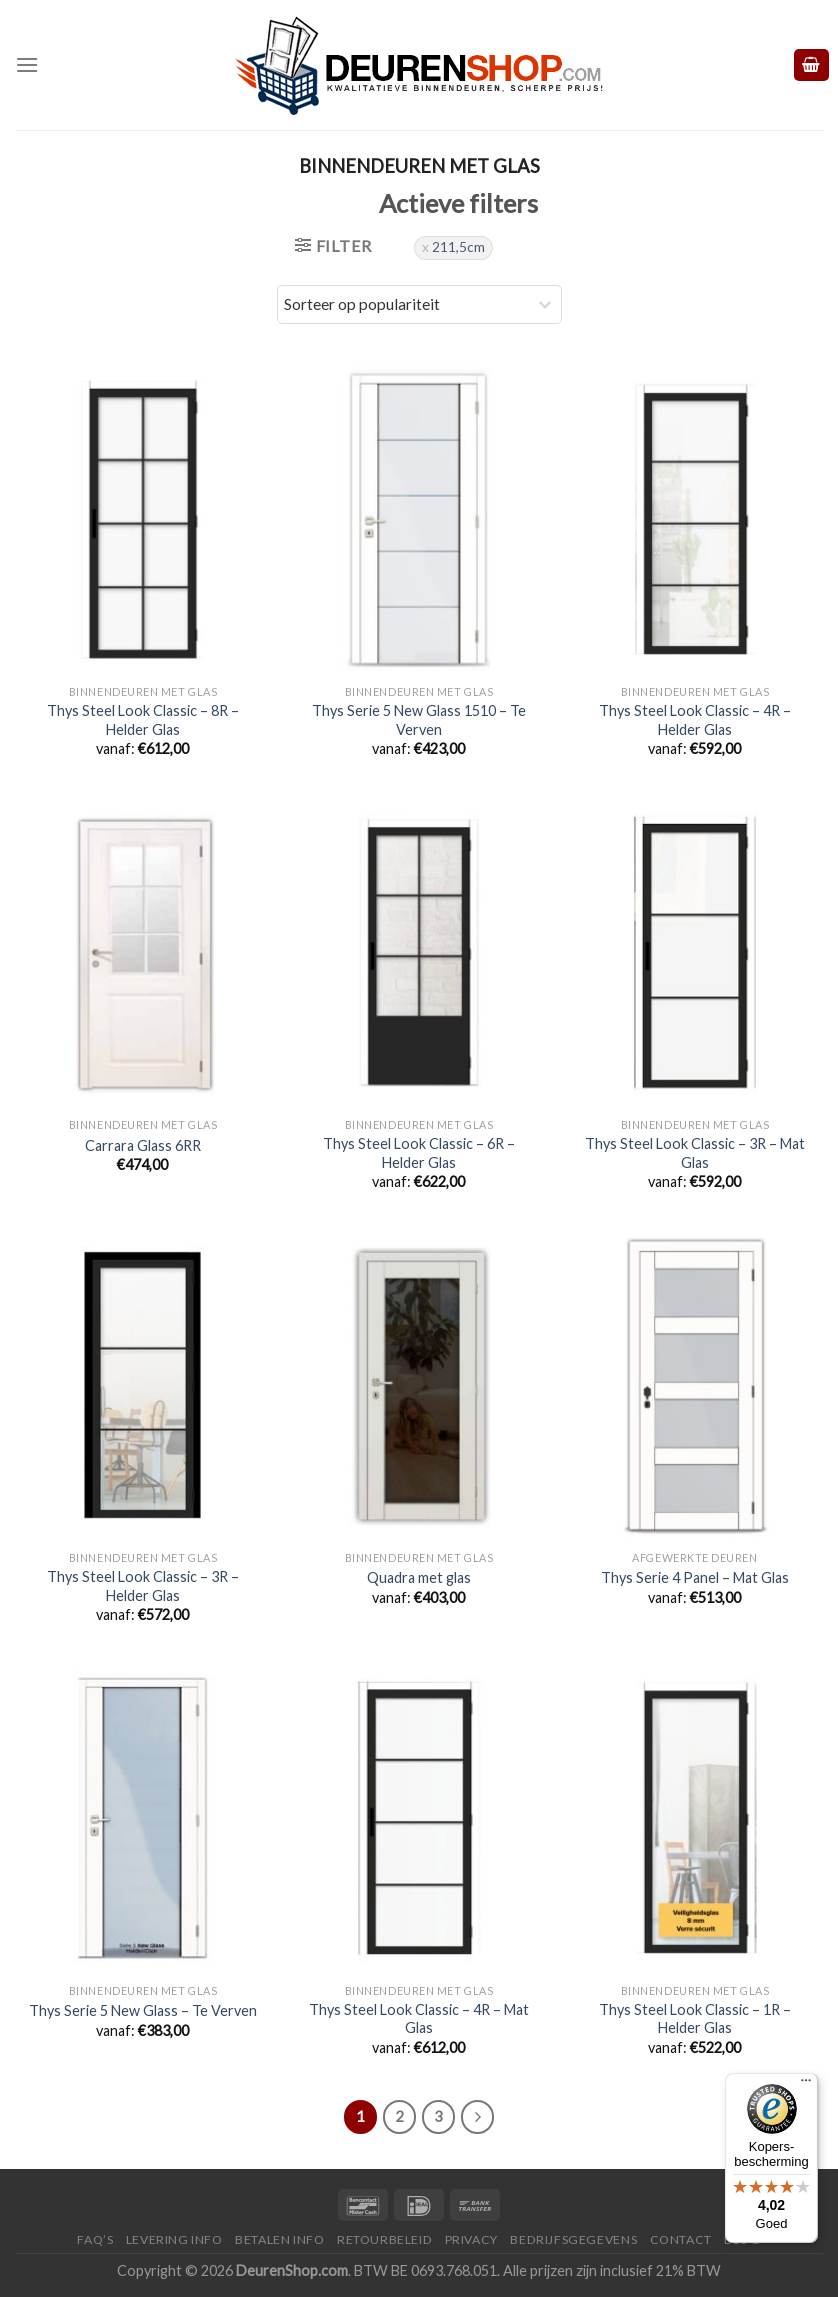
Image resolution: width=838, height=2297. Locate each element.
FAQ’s (95, 2239)
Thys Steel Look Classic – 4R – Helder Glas (695, 720)
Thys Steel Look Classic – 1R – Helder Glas (695, 2019)
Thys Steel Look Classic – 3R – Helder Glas (143, 1586)
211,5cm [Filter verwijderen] (458, 247)
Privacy (471, 2239)
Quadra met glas (419, 1577)
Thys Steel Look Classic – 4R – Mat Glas (419, 2019)
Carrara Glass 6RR (143, 1145)
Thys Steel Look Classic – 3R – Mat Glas (695, 1153)
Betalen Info (279, 2239)
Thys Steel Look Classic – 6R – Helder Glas (419, 1153)
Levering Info (174, 2239)
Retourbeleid (384, 2239)
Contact (681, 2239)
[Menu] (27, 64)
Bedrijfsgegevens (573, 2239)
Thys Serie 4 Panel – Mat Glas (695, 1577)
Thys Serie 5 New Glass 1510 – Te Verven (419, 720)
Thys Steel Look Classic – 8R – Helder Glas (143, 720)
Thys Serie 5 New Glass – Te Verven (143, 2010)
